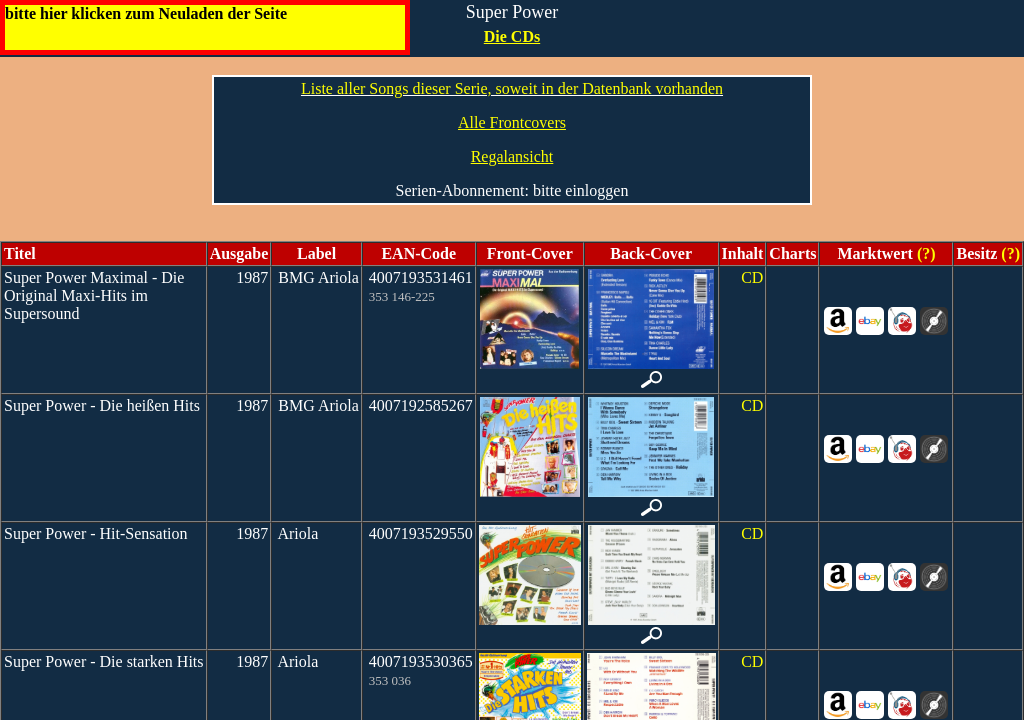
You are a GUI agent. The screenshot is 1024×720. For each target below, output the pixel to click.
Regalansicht (512, 156)
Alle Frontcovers (512, 122)
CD (752, 277)
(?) (924, 253)
